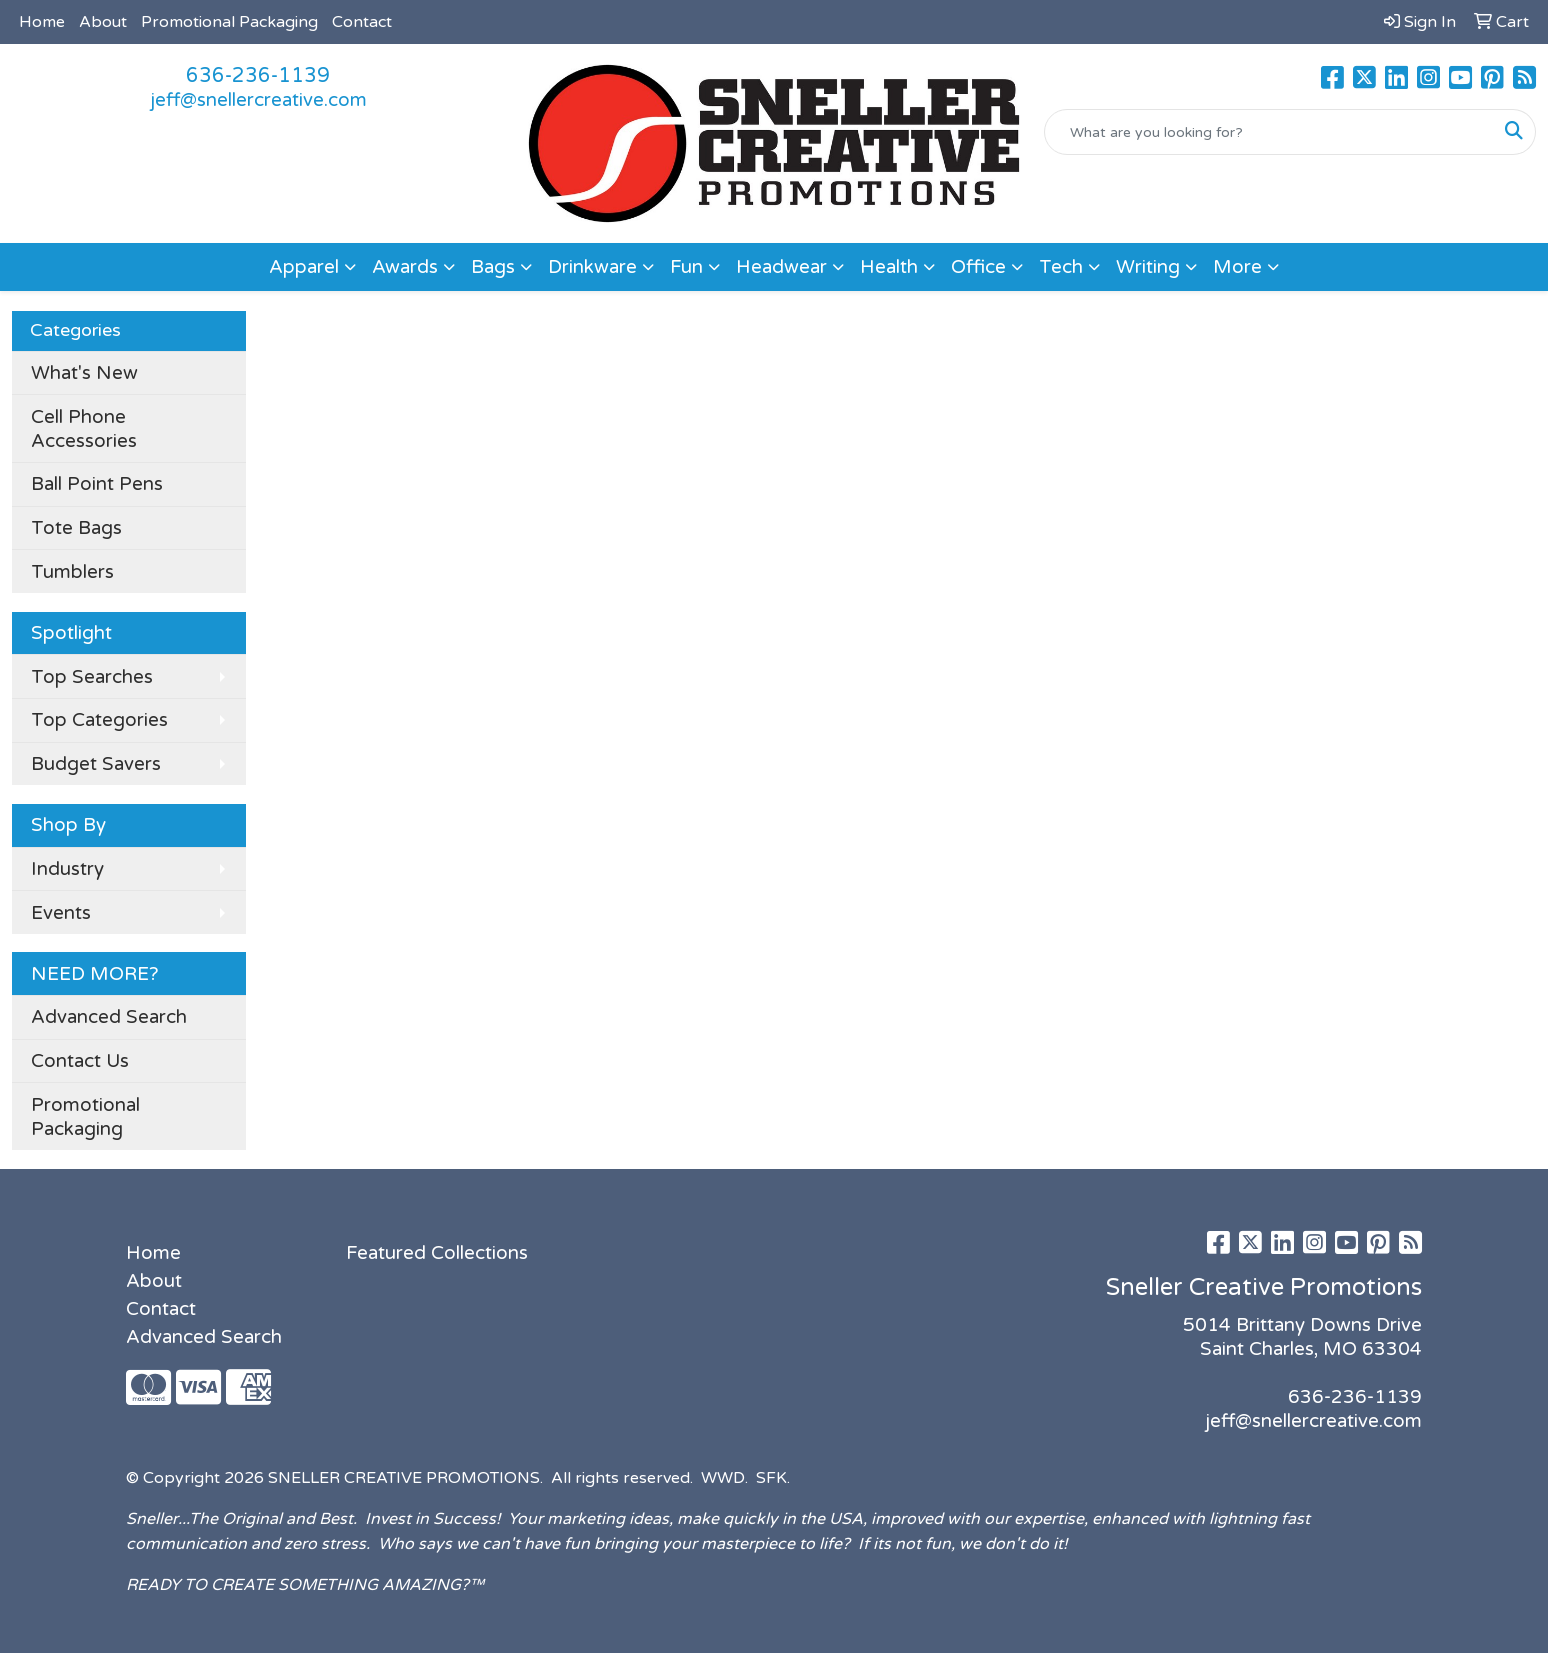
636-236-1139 (258, 76)
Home (42, 22)
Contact (362, 22)
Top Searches (92, 677)
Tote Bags (76, 528)
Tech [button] (1061, 267)
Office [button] (978, 267)
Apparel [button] (304, 267)
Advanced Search (109, 1017)
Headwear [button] (781, 267)
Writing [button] (1148, 267)
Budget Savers (96, 764)
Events (61, 913)
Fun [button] (686, 267)
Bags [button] (493, 267)
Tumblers (72, 572)
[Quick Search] (1269, 132)
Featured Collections (437, 1253)
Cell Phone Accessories (84, 429)
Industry (67, 869)
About (103, 22)
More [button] (1237, 267)
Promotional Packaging (229, 22)
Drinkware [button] (592, 267)
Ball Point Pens (97, 484)
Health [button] (889, 267)
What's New (84, 373)
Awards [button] (405, 267)
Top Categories (99, 720)
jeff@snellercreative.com (258, 100)
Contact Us (80, 1061)
